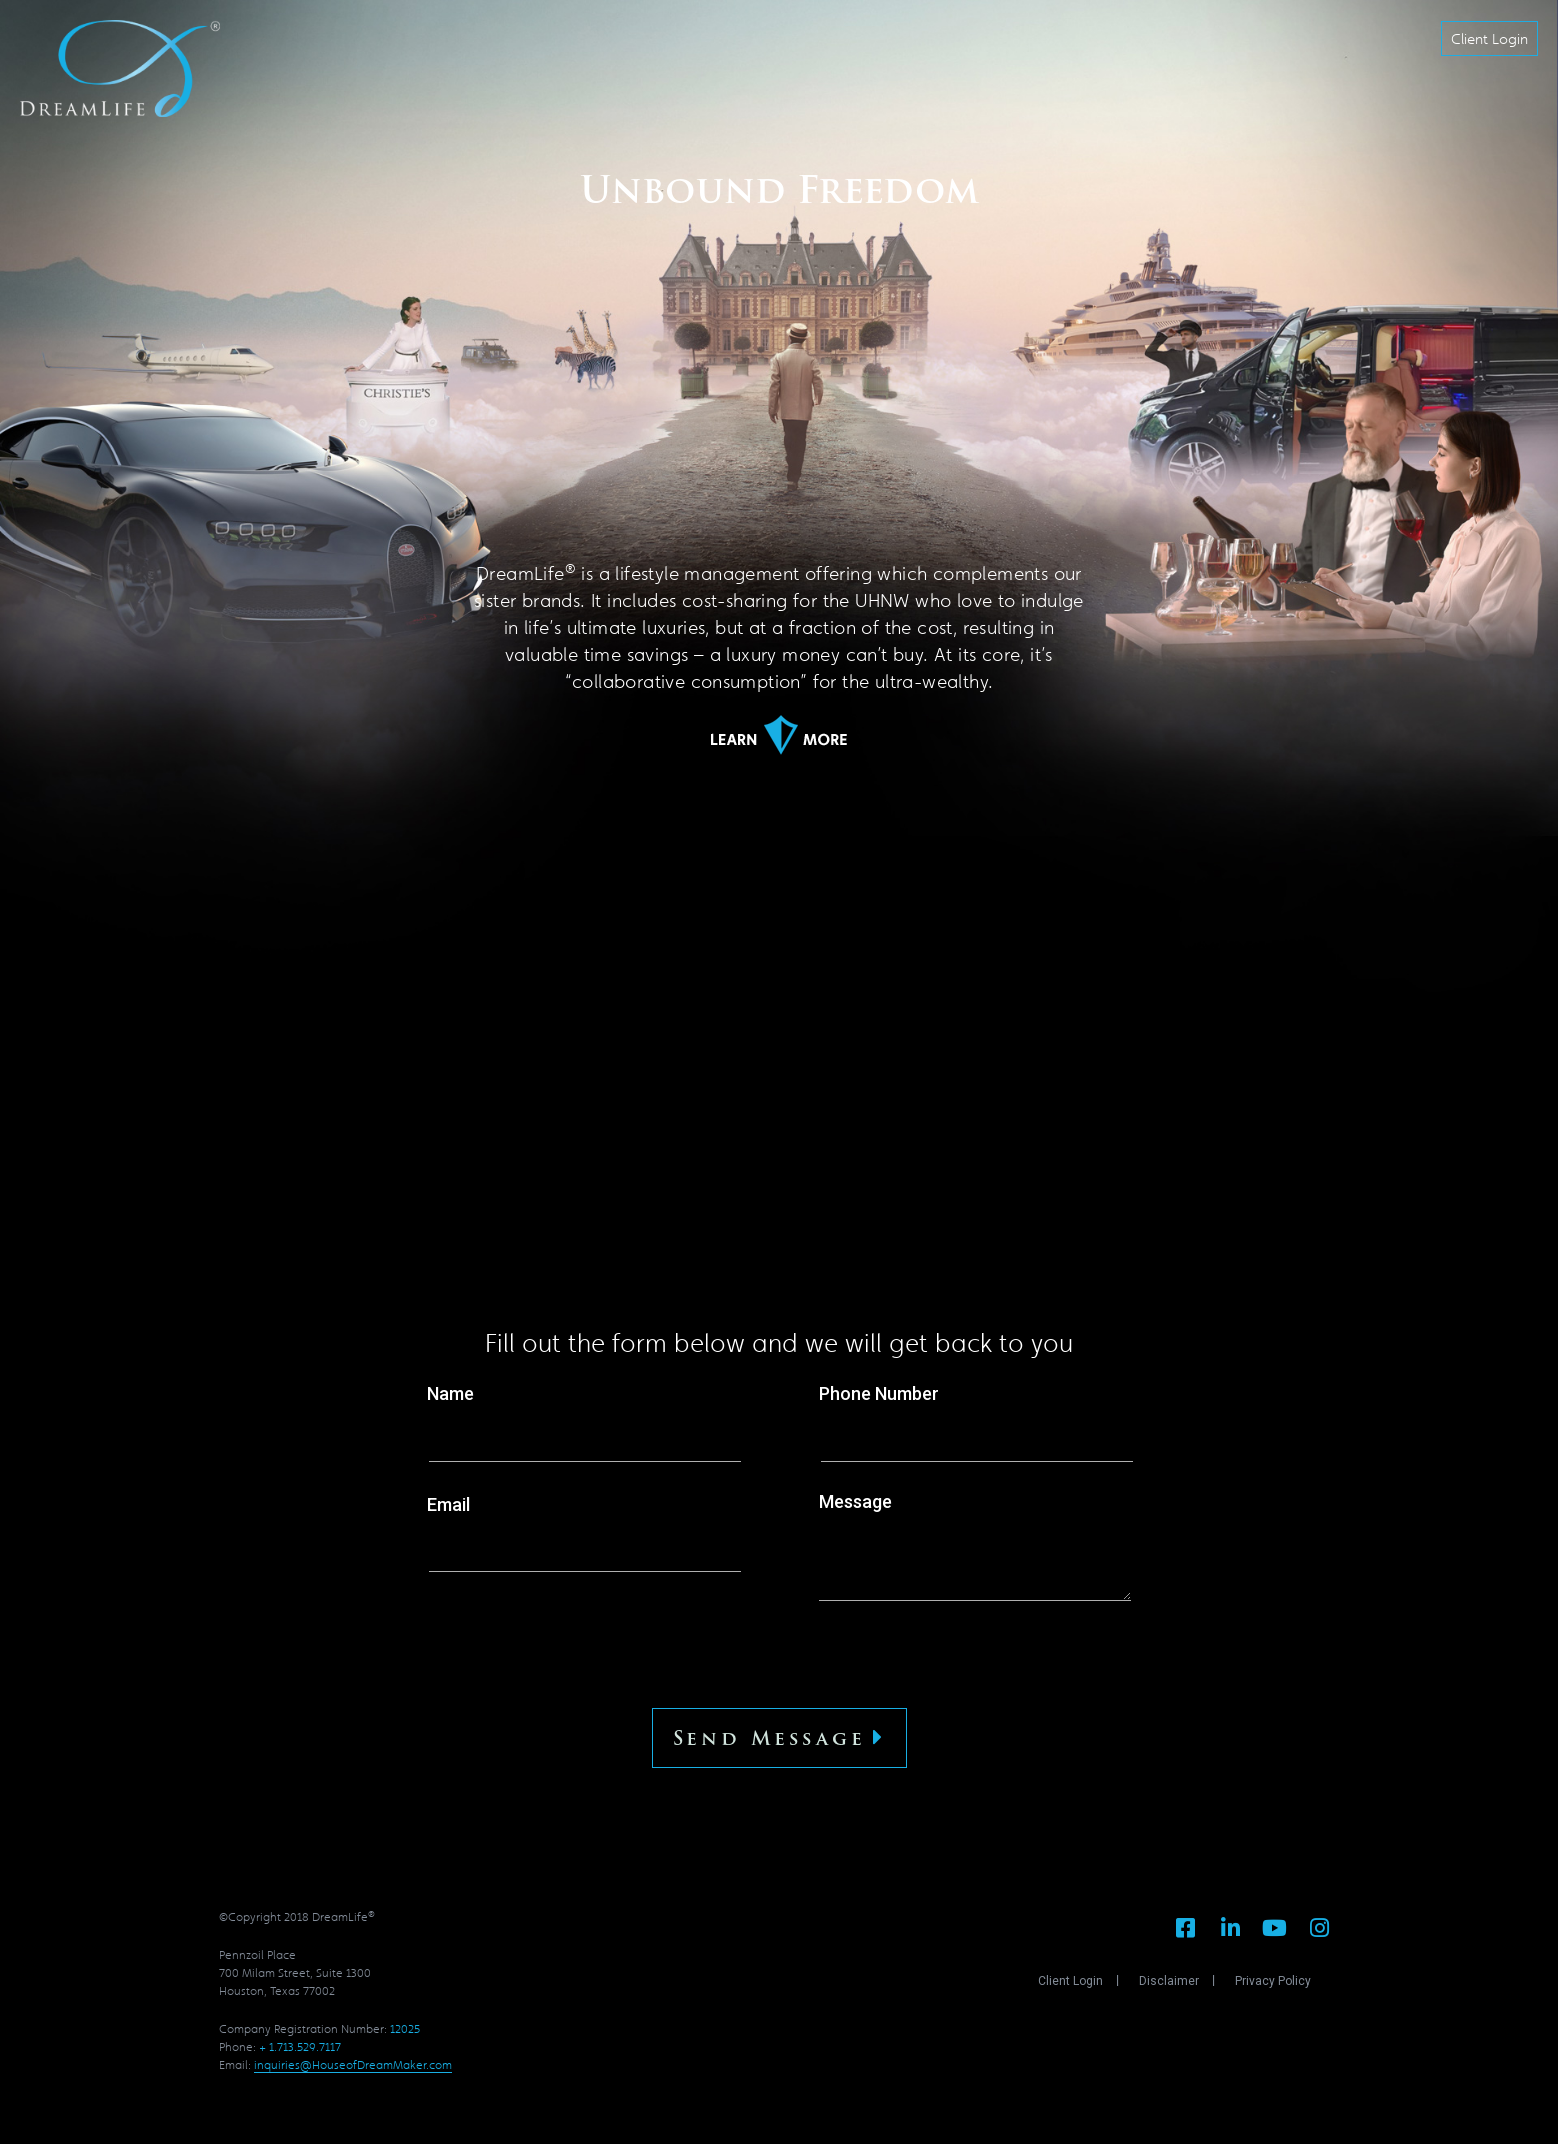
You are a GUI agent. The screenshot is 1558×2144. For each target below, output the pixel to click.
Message (975, 1548)
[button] (1489, 38)
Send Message (779, 1738)
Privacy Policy (1273, 1981)
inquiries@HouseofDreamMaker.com (353, 2065)
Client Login (1070, 1981)
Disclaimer (1169, 1981)
